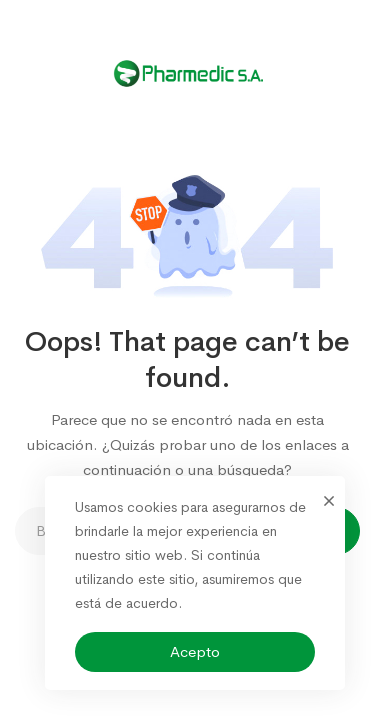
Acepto (195, 651)
